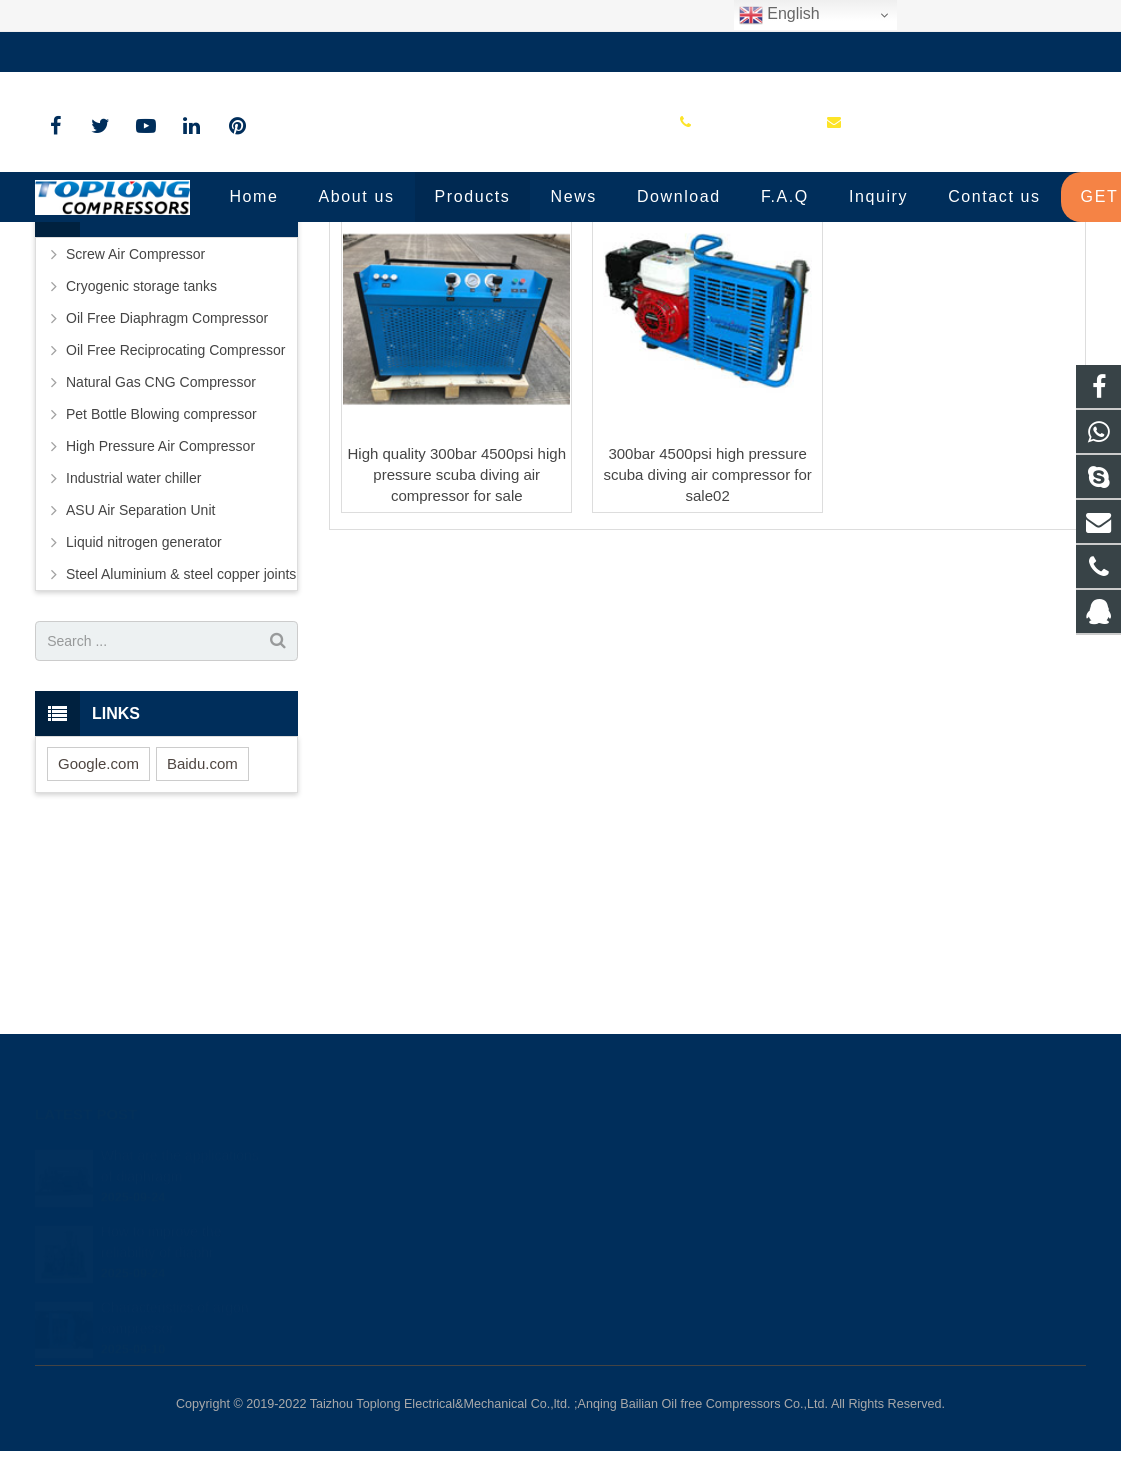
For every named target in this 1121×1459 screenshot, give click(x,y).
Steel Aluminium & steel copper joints (181, 751)
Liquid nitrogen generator (144, 719)
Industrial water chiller (133, 655)
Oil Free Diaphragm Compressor (167, 495)
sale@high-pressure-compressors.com (320, 52)
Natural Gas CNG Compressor (161, 559)
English (779, 15)
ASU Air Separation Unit (140, 687)
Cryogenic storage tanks (141, 463)
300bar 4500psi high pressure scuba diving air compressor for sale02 (707, 651)
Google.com (98, 939)
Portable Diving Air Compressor (560, 272)
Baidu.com (202, 939)
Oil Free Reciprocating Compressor (175, 527)
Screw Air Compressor (135, 431)
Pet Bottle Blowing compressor (161, 591)
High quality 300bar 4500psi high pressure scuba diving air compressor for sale (456, 651)
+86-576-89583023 (109, 52)
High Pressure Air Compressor (160, 623)
